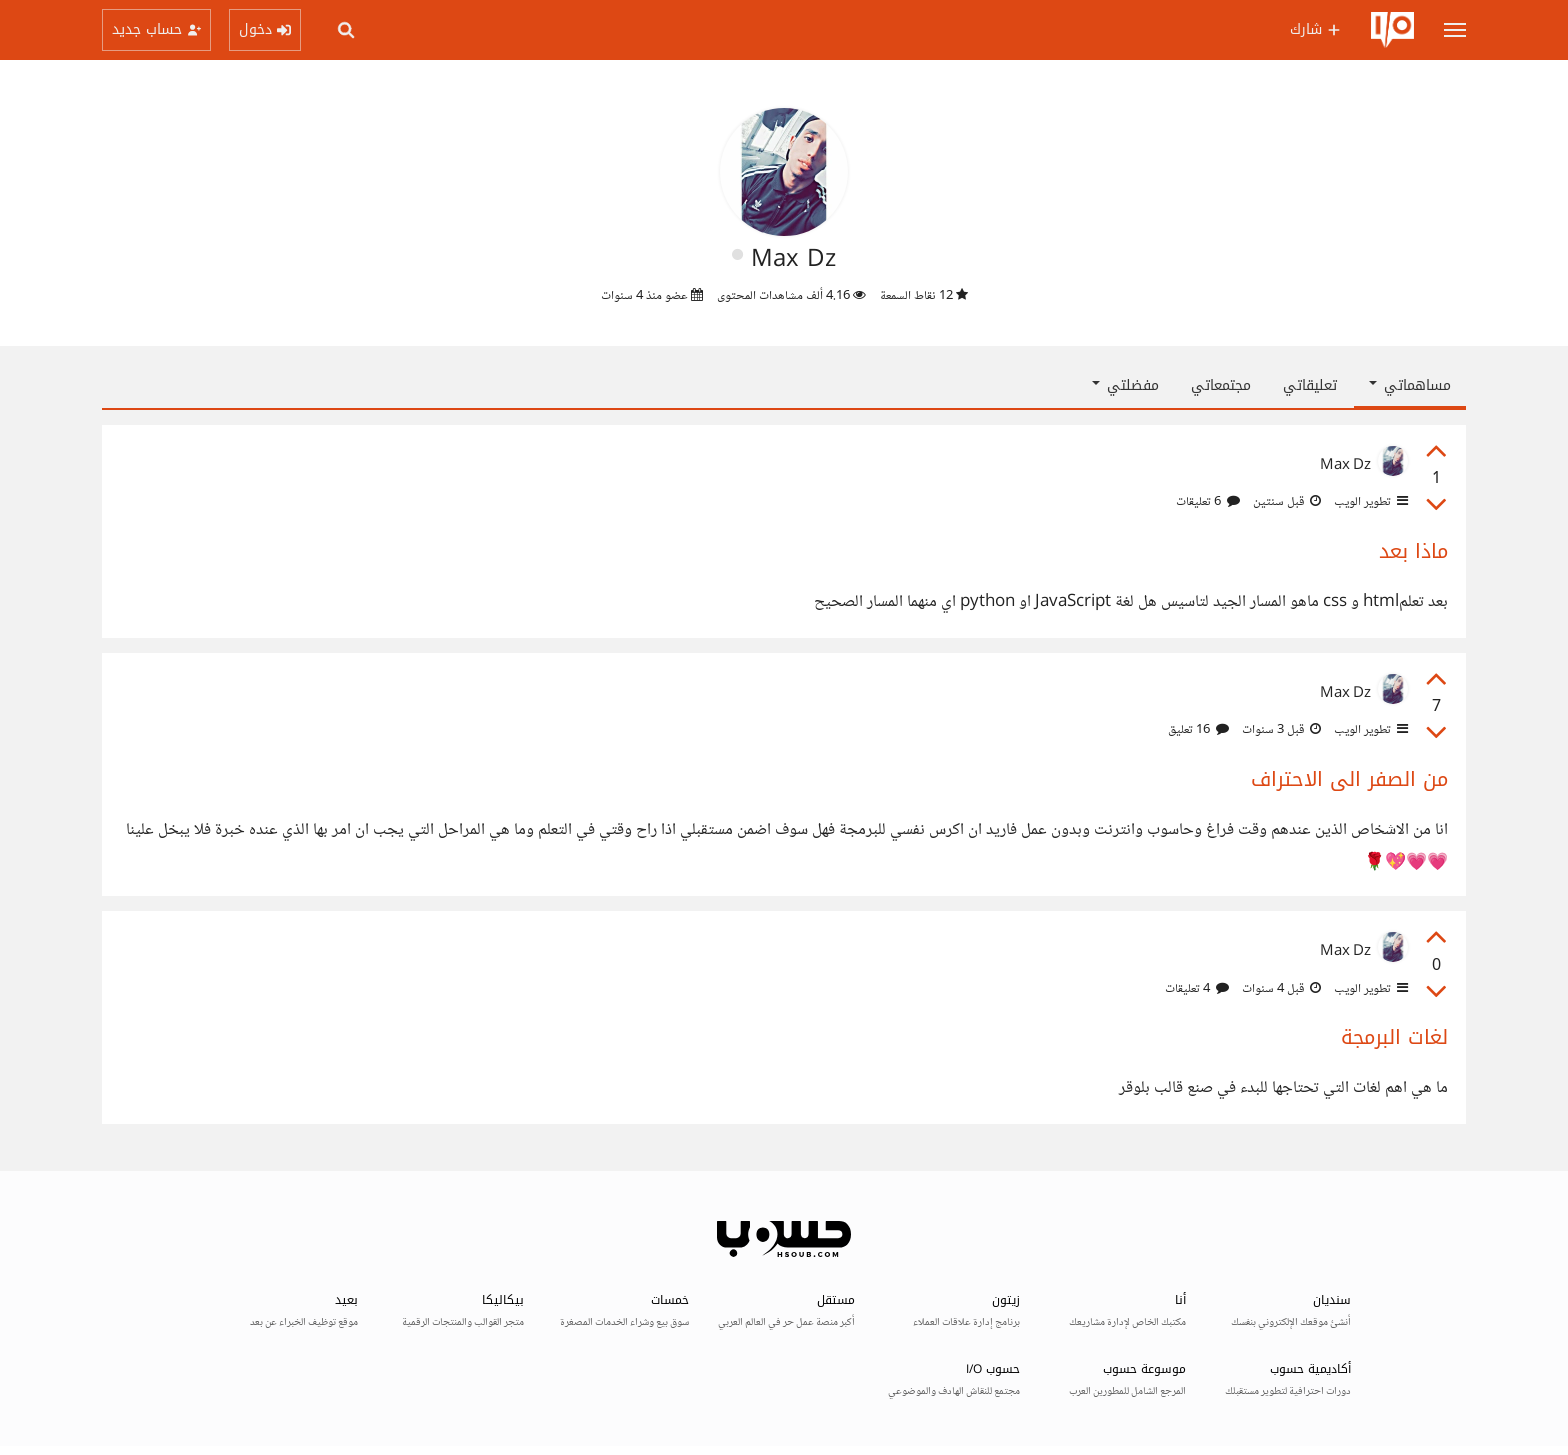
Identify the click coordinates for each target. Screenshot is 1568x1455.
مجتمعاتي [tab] (1221, 385)
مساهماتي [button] (1410, 385)
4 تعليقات (1197, 989)
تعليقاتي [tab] (1310, 385)
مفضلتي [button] (1125, 385)
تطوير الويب (1369, 502)
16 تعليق (1198, 730)
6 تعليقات (1208, 502)
